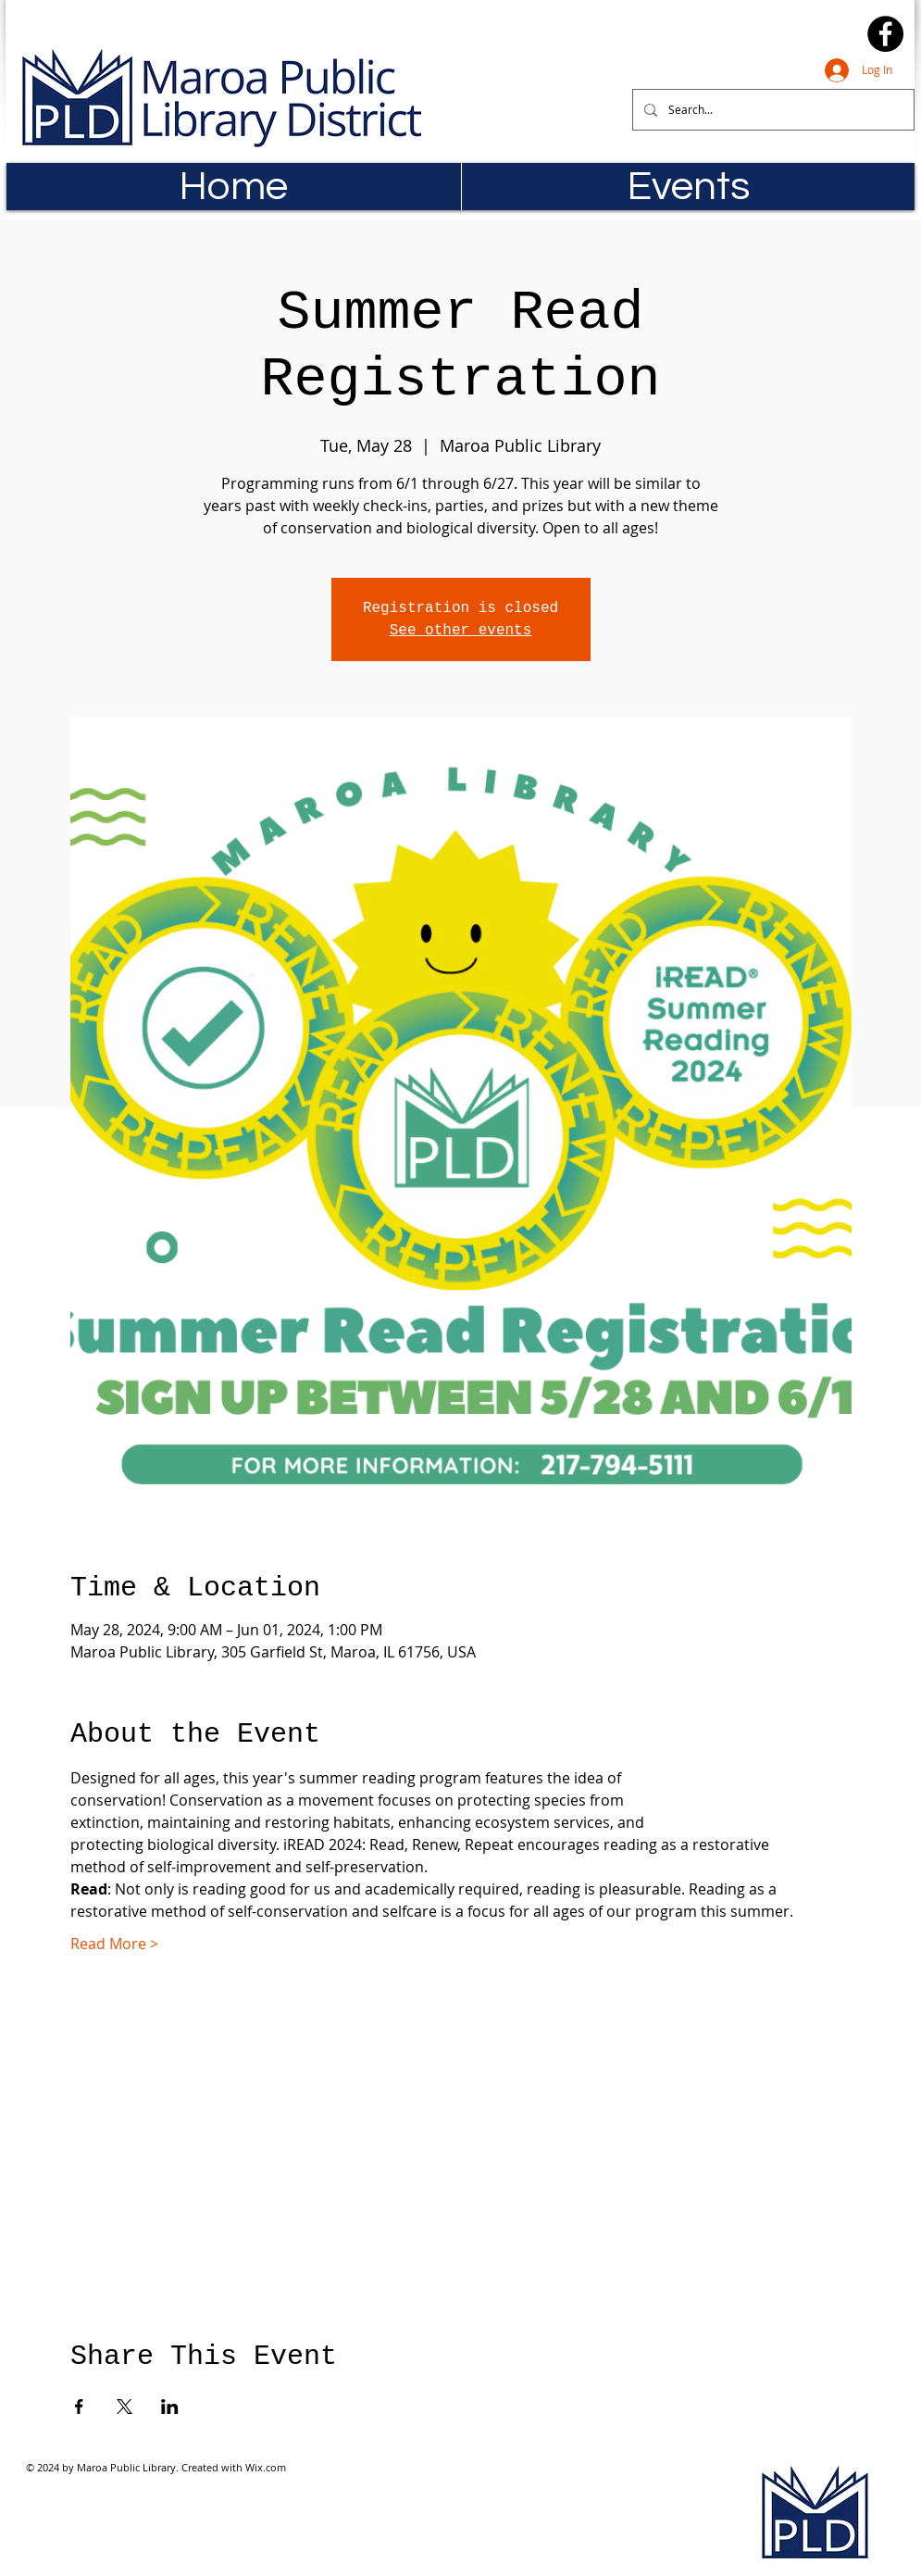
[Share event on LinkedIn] (170, 2406)
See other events (461, 630)
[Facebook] (885, 34)
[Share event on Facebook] (79, 2406)
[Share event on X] (124, 2406)
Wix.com (265, 2467)
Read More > (114, 1943)
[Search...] (771, 110)
